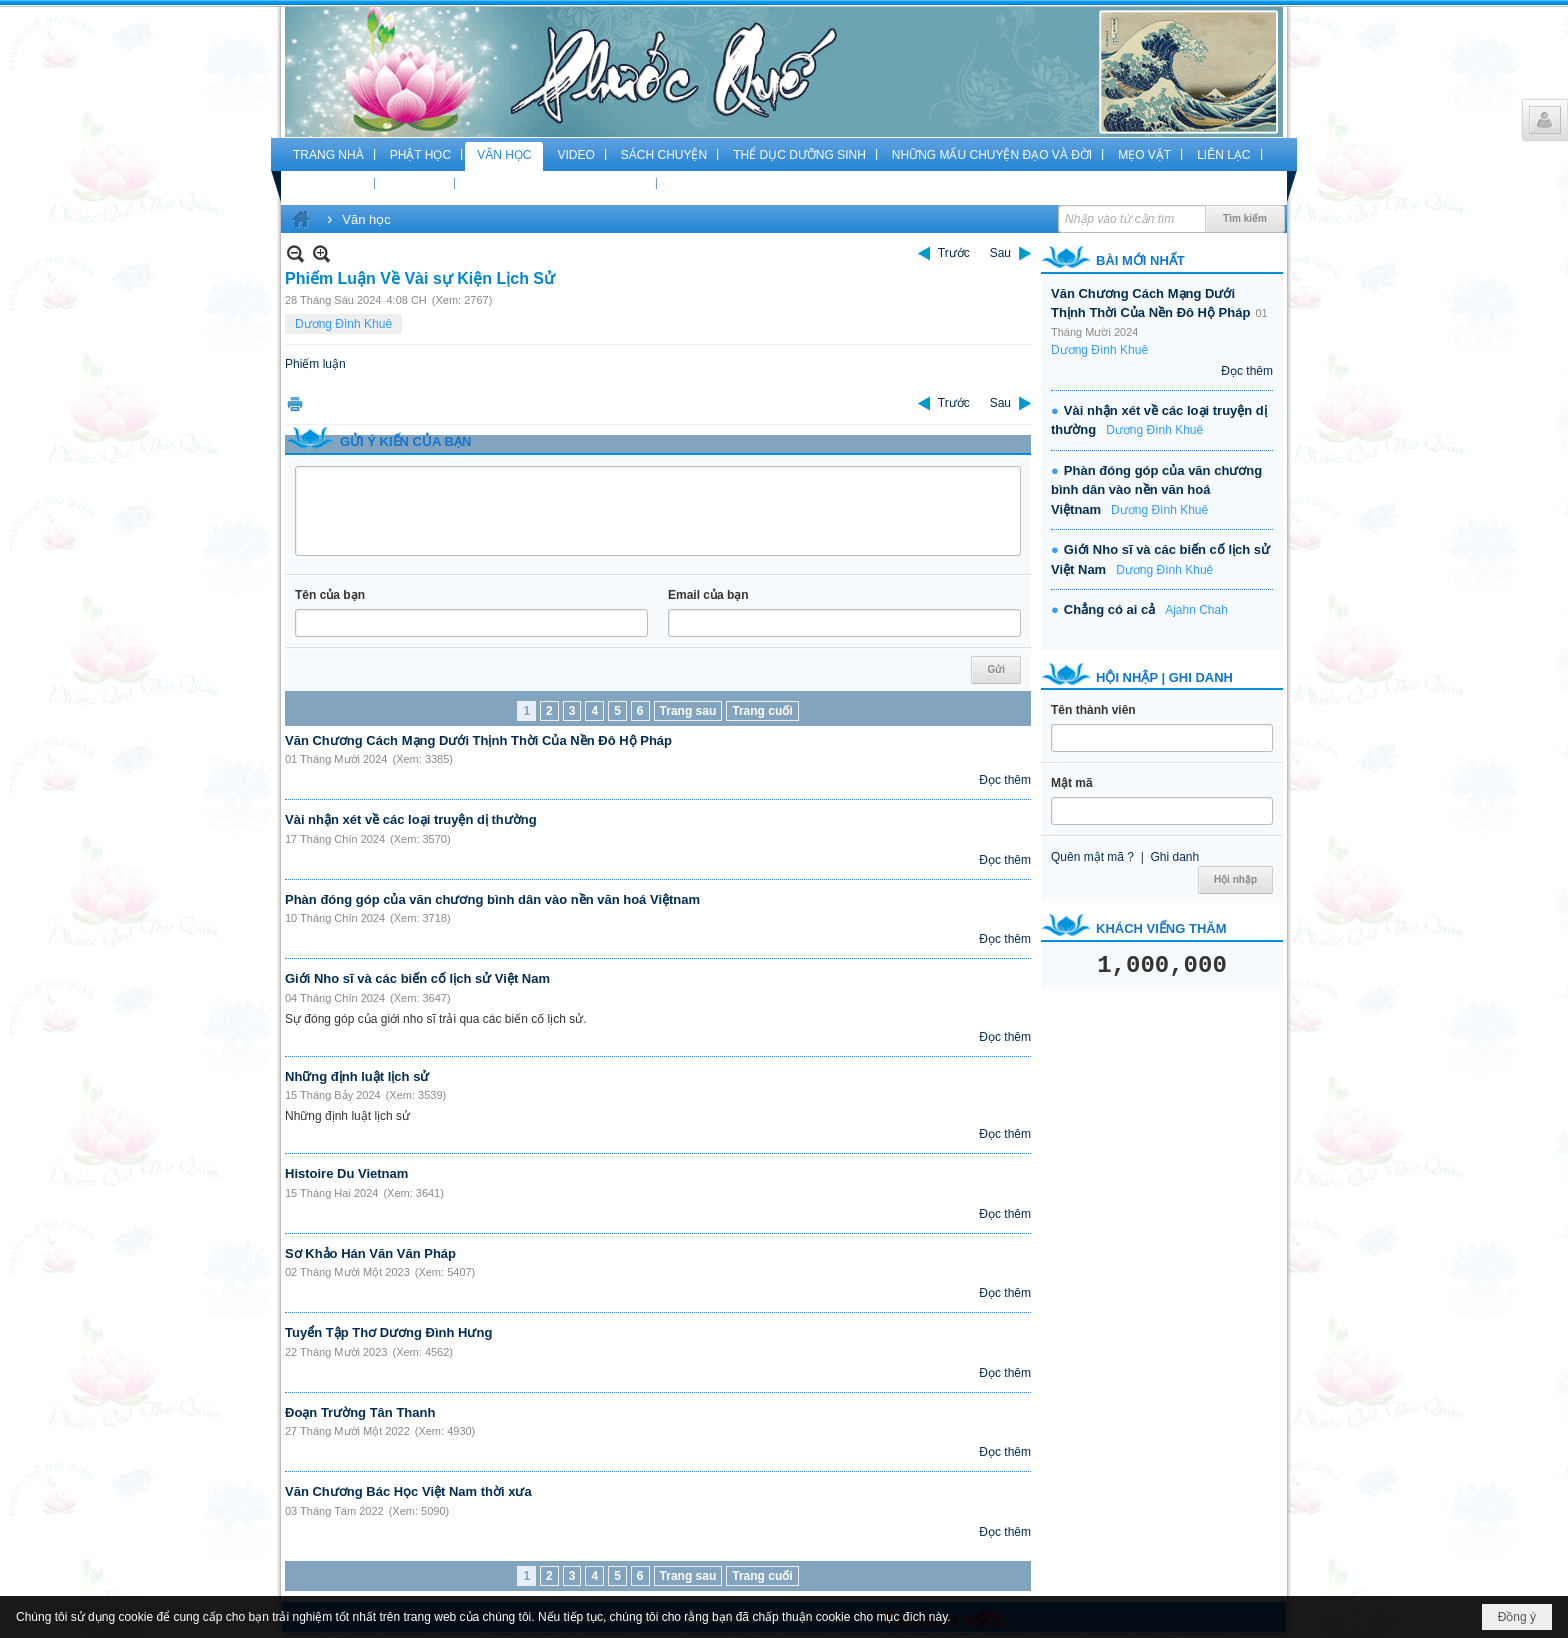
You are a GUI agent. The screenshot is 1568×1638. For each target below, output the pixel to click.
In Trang (295, 403)
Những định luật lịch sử (357, 1076)
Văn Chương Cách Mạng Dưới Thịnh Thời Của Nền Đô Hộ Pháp (478, 740)
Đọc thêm (1005, 780)
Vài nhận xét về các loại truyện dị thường (411, 819)
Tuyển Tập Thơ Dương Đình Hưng (388, 1332)
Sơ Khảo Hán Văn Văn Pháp (370, 1253)
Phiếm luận (315, 364)
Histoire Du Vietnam (346, 1173)
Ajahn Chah (1196, 610)
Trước (954, 253)
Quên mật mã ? (1092, 857)
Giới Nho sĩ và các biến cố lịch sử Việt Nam (417, 978)
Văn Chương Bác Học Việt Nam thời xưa (408, 1491)
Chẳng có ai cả (1109, 609)
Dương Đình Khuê (343, 324)
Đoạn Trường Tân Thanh (360, 1412)
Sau (1000, 253)
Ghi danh (1174, 857)
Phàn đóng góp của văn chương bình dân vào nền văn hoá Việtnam (492, 899)
